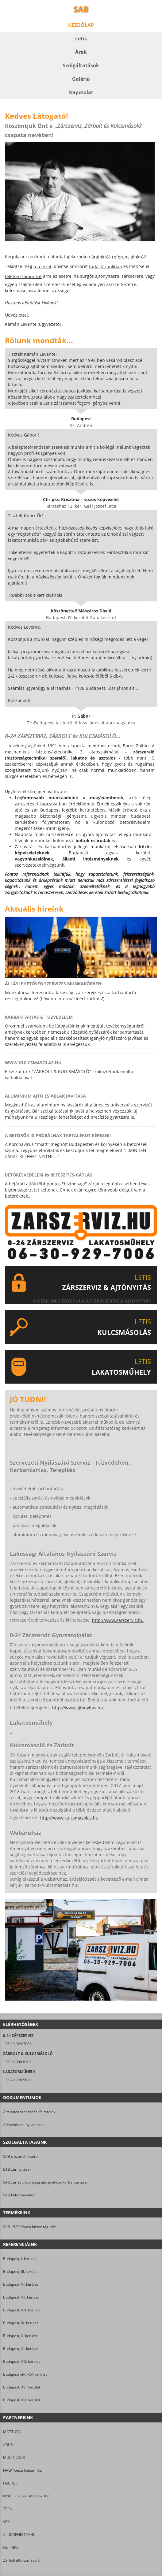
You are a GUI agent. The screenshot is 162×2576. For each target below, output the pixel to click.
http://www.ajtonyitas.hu (77, 1708)
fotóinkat (42, 266)
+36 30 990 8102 (17, 2062)
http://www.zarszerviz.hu (118, 1620)
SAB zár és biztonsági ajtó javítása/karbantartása (45, 2182)
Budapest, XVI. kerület (21, 2387)
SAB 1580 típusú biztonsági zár (29, 2226)
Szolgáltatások (81, 65)
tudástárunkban (105, 266)
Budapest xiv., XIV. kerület (25, 2374)
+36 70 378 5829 (17, 2080)
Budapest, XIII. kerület (21, 2361)
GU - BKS (10, 2547)
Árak (81, 52)
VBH (6, 2521)
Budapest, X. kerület (20, 2335)
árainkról (100, 257)
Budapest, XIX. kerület (21, 2400)
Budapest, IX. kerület (20, 2322)
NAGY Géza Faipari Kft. (22, 2470)
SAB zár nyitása (16, 2169)
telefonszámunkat (23, 276)
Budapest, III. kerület (20, 2271)
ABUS (8, 2444)
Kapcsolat (81, 92)
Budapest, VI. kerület (20, 2284)
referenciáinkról (128, 257)
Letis (81, 38)
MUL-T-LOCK (14, 2457)
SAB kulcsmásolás (18, 2195)
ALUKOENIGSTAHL (19, 2534)
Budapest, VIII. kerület (21, 2310)
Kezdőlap (81, 25)
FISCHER (10, 2483)
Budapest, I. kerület (19, 2258)
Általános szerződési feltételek (29, 2111)
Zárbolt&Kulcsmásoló (21, 2560)
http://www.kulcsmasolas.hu (69, 1818)
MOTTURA (12, 2431)
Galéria (81, 79)
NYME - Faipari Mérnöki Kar (26, 2496)
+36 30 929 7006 (17, 2043)
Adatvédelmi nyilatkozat (23, 2124)
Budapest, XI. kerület (20, 2348)
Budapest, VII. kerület (21, 2297)
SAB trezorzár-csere (20, 2156)
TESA (7, 2508)
